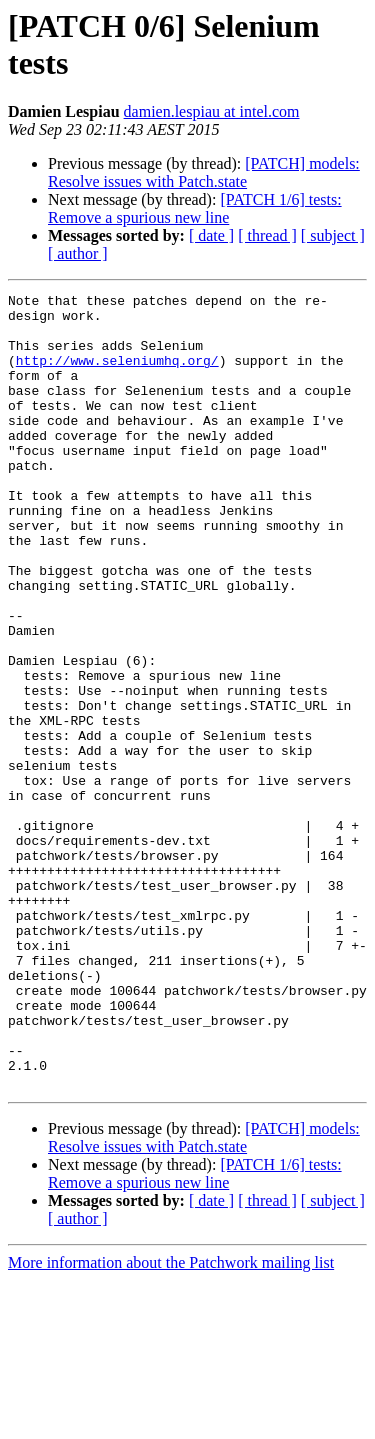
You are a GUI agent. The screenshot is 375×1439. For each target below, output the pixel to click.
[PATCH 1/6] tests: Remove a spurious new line (195, 208)
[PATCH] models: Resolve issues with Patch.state (204, 172)
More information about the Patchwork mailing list (171, 1421)
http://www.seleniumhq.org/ (117, 375)
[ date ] (211, 235)
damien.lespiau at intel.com (212, 111)
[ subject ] (333, 235)
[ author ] (78, 253)
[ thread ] (267, 235)
